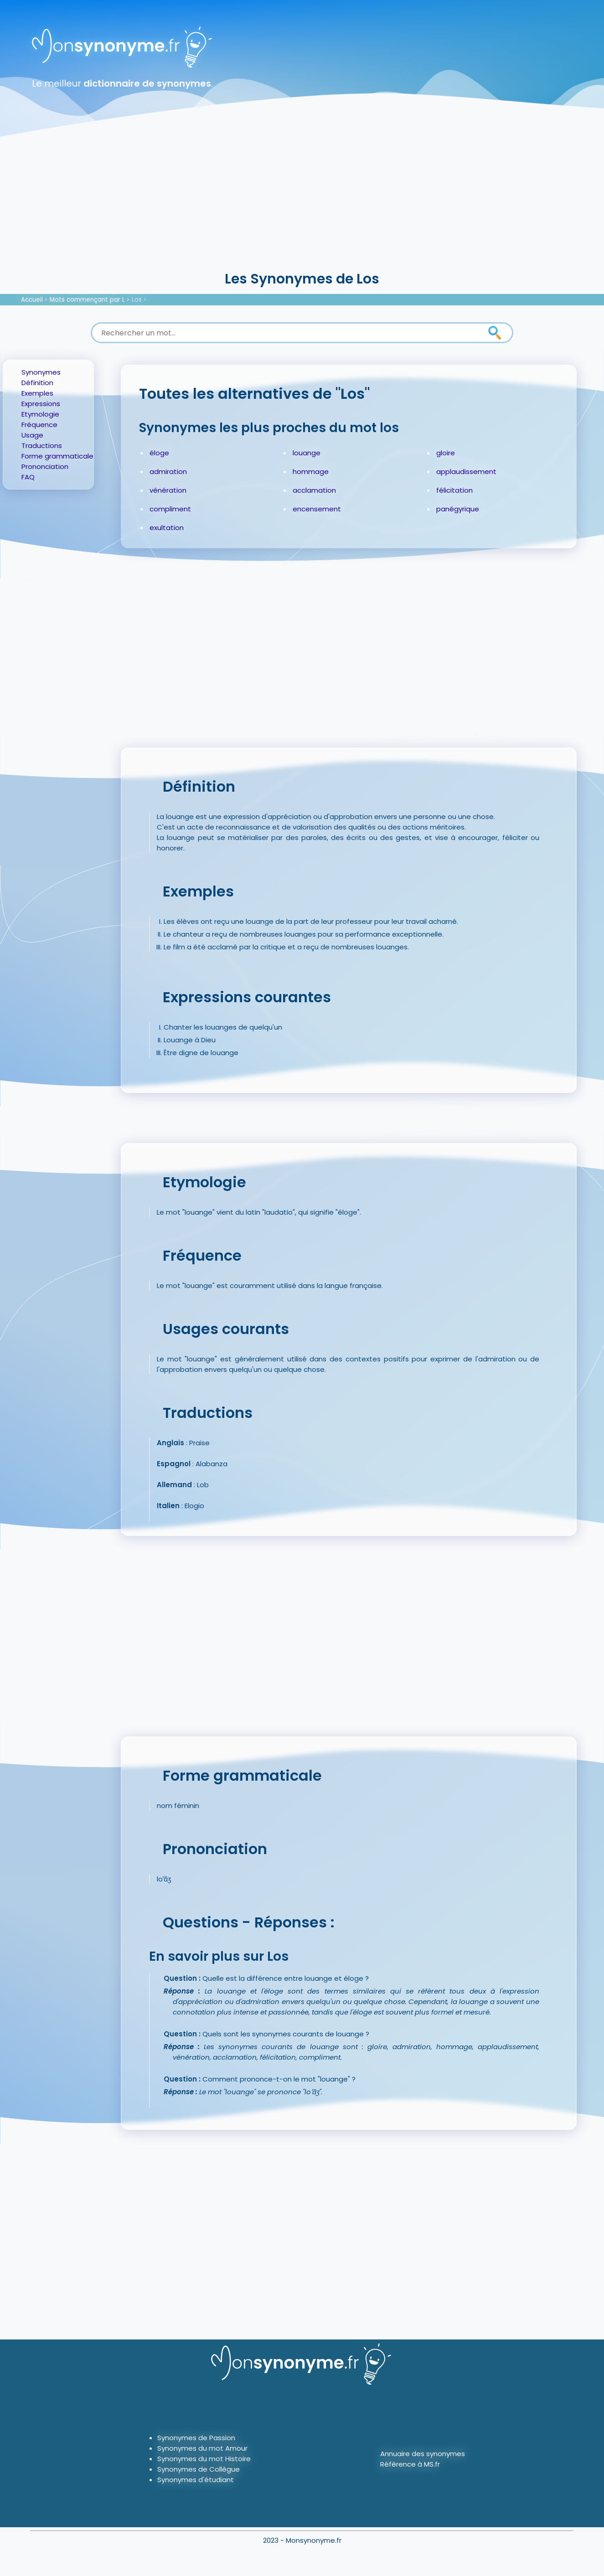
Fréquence (39, 424)
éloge (159, 453)
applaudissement (466, 471)
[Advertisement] (302, 200)
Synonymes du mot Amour (202, 2448)
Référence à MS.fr (410, 2464)
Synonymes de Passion (196, 2437)
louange (306, 453)
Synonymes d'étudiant (195, 2479)
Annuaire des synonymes (422, 2453)
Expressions (40, 403)
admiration (168, 471)
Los (137, 299)
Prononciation (44, 466)
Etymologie (40, 414)
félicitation (454, 490)
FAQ (28, 477)
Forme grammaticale (57, 456)
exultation (167, 527)
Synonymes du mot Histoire (204, 2458)
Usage (32, 435)
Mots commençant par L (87, 299)
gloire (445, 453)
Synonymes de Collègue (198, 2469)
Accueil (32, 299)
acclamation (314, 490)
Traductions (41, 445)
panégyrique (457, 509)
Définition (37, 382)
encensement (317, 509)
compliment (170, 509)
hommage (311, 471)
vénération (168, 490)
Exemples (37, 393)
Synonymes (41, 372)
